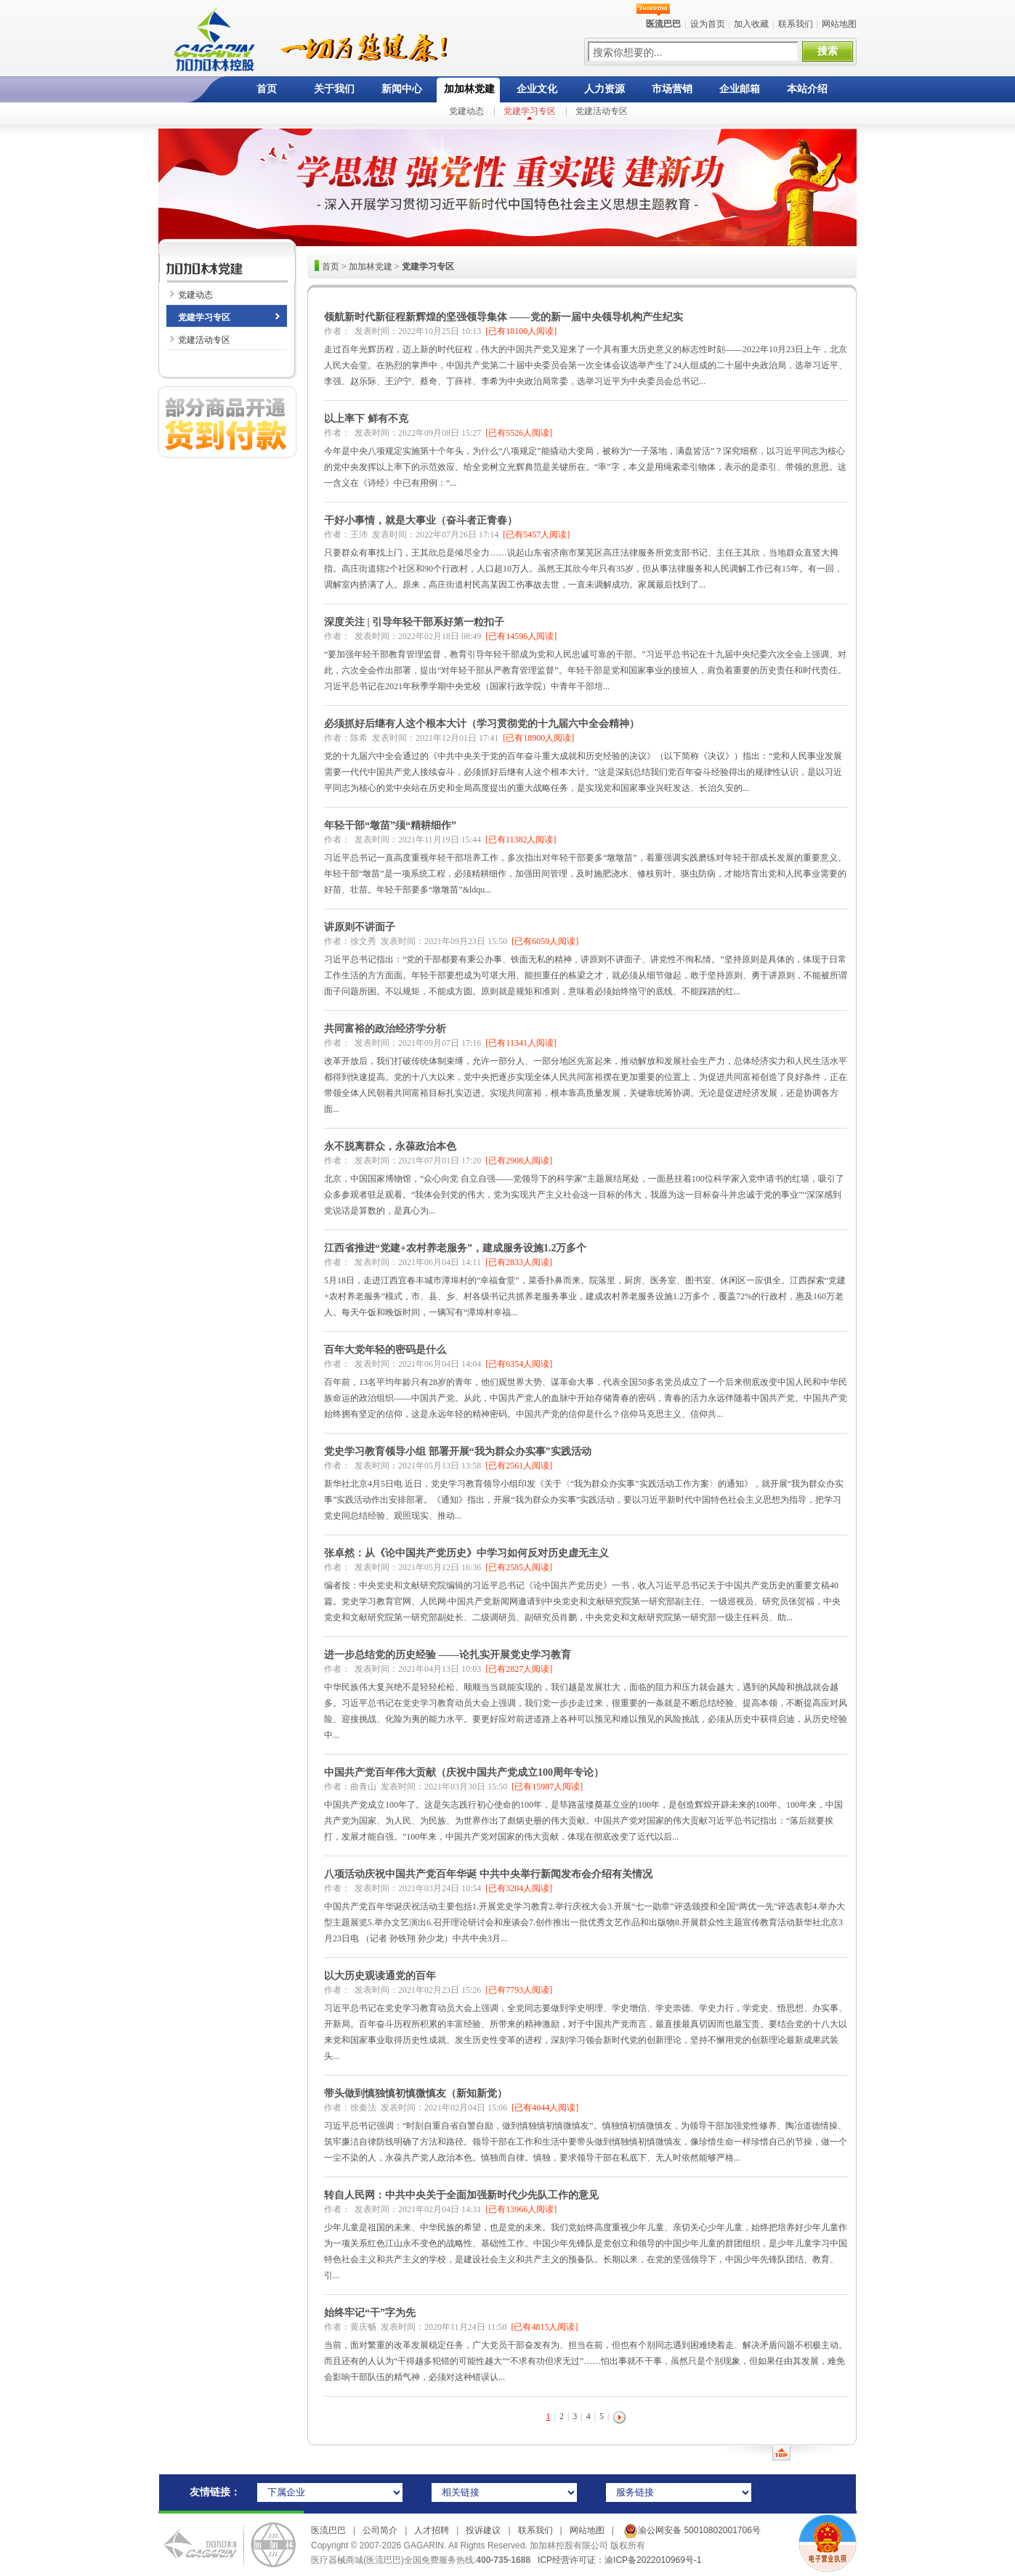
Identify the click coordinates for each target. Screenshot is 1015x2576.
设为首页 (707, 24)
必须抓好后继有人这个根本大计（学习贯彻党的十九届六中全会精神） (481, 723)
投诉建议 (483, 2530)
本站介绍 (807, 89)
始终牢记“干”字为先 (370, 2312)
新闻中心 (401, 89)
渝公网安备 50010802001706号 (691, 2530)
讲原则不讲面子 (359, 927)
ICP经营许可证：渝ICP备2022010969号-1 (619, 2560)
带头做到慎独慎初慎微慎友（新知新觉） (415, 2093)
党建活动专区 (601, 111)
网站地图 (839, 24)
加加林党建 (469, 89)
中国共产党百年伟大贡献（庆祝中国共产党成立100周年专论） (464, 1772)
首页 (266, 89)
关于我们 (334, 89)
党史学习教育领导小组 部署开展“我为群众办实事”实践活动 (457, 1451)
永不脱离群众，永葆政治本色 (390, 1146)
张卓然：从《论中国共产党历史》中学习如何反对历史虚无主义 (466, 1553)
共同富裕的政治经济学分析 (385, 1028)
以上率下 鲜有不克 (366, 418)
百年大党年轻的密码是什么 (385, 1349)
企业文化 (537, 89)
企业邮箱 (739, 89)
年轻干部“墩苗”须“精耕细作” (390, 825)
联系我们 (795, 24)
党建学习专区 (530, 111)
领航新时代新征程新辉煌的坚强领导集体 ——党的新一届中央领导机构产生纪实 (503, 317)
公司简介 (380, 2530)
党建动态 (466, 111)
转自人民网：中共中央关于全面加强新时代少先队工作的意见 (461, 2195)
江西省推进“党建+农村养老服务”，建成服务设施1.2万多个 (455, 1248)
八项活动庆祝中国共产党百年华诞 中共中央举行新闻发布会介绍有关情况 (488, 1874)
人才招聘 (431, 2530)
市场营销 (672, 89)
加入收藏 (751, 24)
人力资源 (604, 89)
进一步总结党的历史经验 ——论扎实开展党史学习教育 (447, 1654)
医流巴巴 (328, 2530)
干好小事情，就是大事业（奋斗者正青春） (420, 520)
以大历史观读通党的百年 (380, 1975)
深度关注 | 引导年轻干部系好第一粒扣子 (414, 622)
